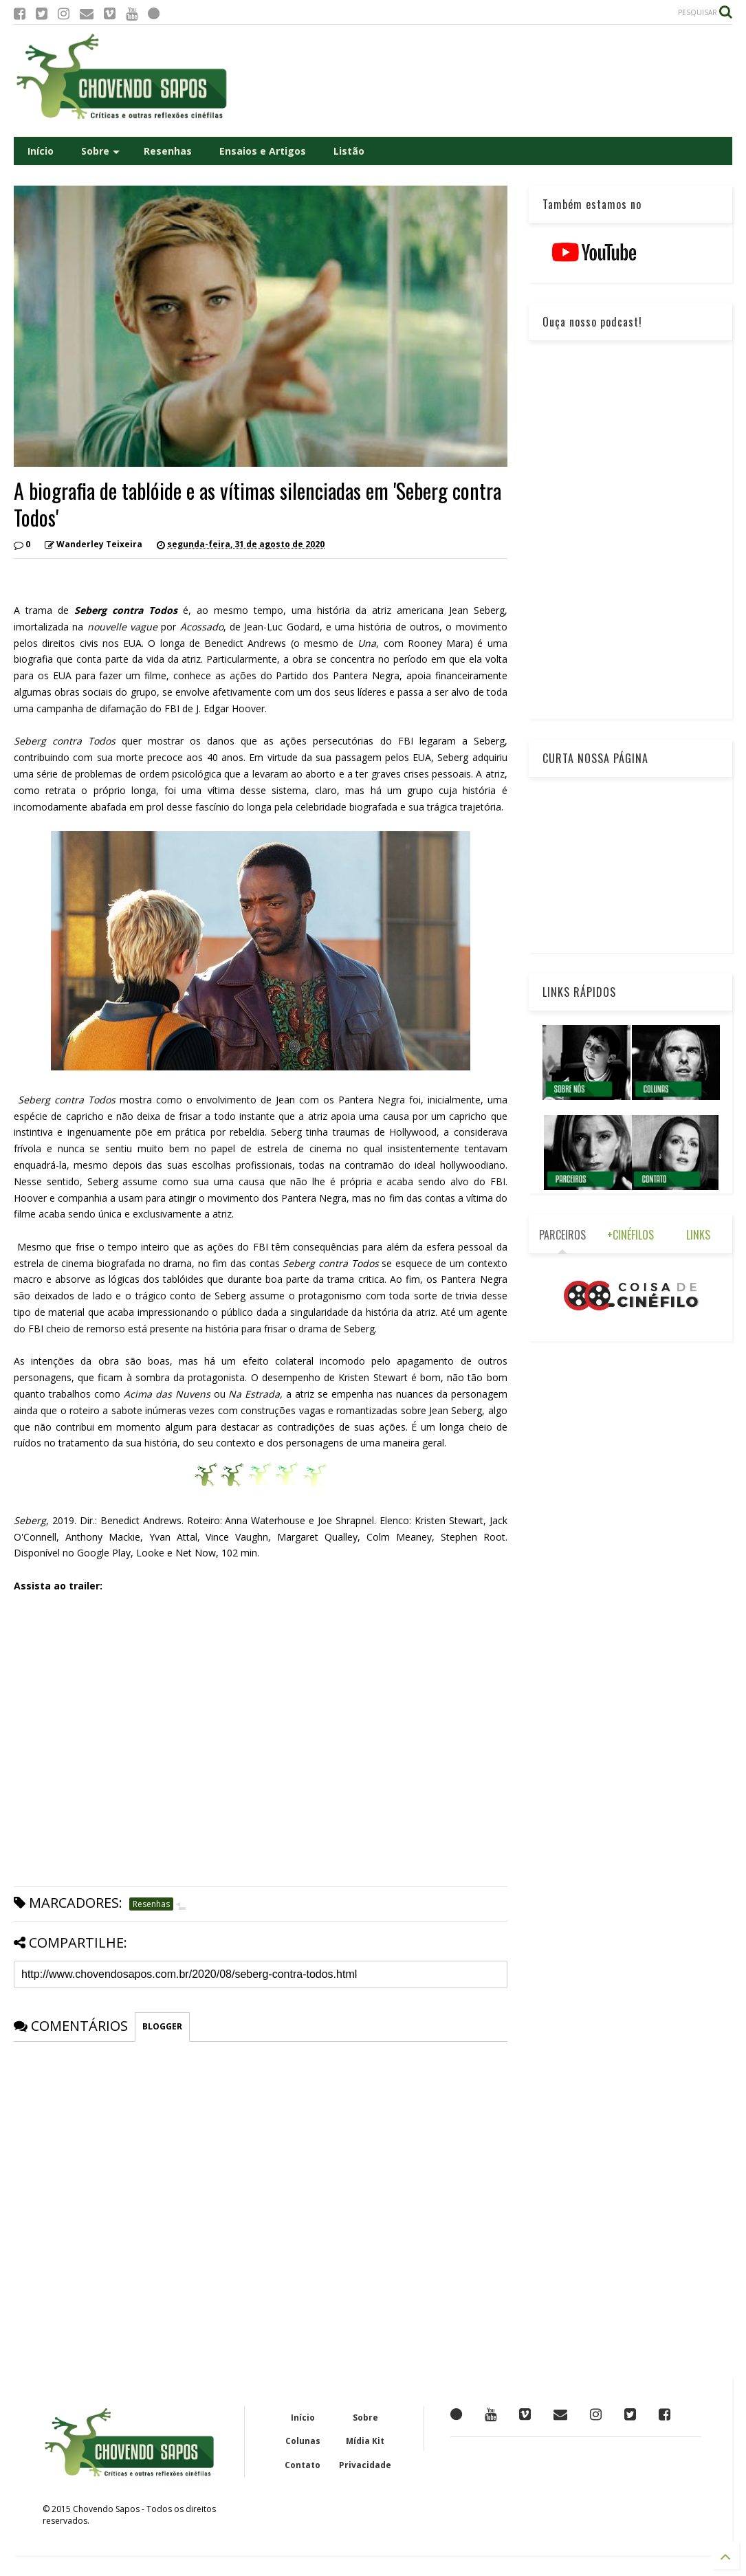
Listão (348, 150)
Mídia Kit (365, 2441)
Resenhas (168, 150)
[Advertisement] (482, 81)
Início (41, 150)
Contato (302, 2465)
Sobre (100, 150)
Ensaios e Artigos (262, 150)
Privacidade (365, 2465)
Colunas (302, 2441)
